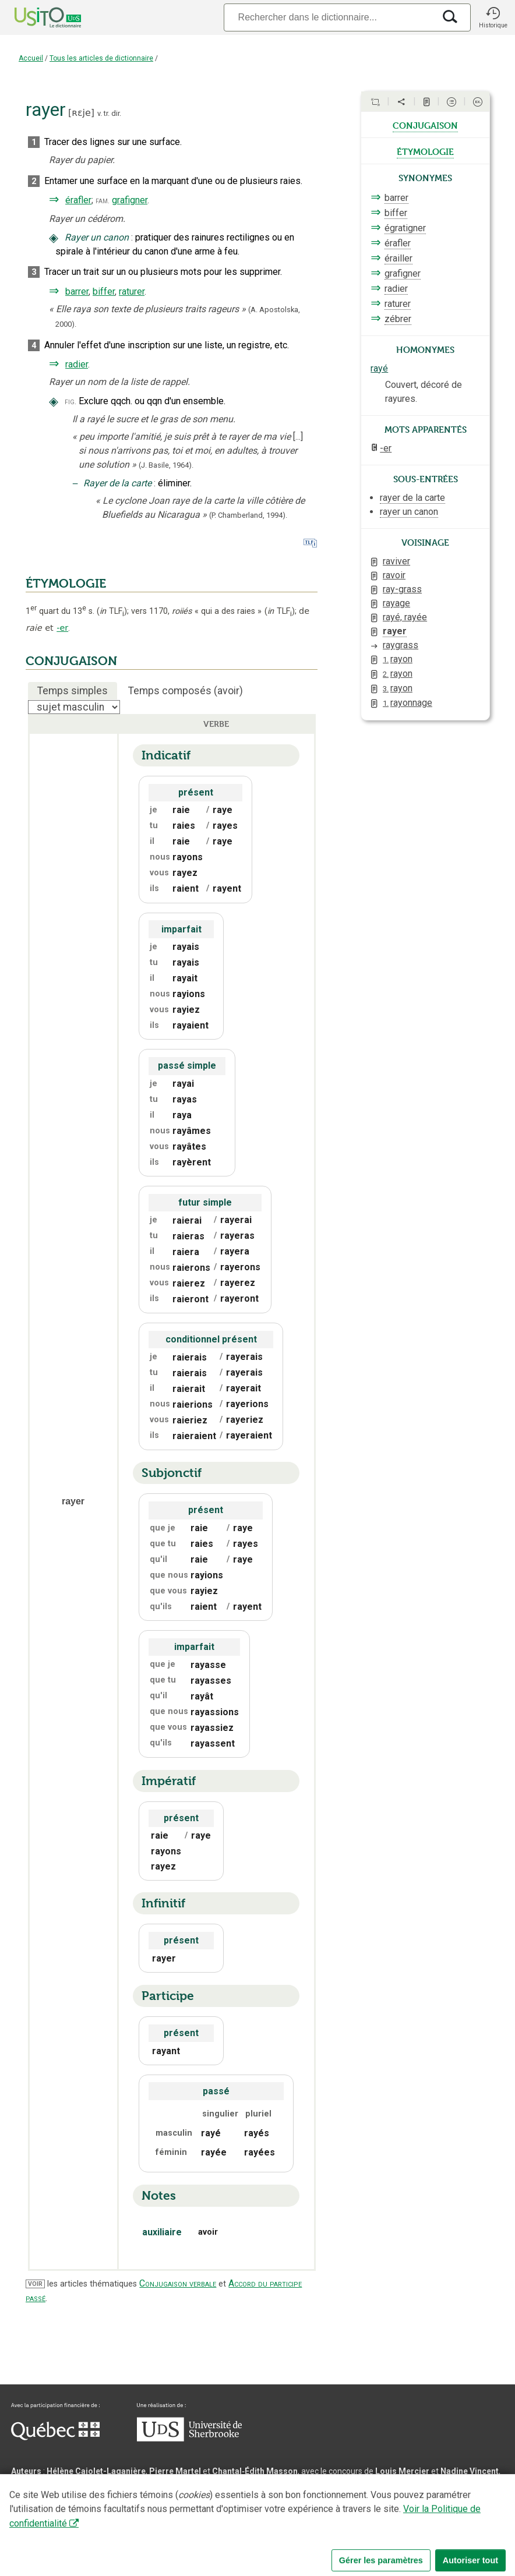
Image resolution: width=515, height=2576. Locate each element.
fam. (103, 201)
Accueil (31, 58)
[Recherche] (329, 17)
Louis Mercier (402, 2471)
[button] (492, 17)
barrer (77, 291)
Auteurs (26, 2471)
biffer (104, 291)
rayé (379, 368)
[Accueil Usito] (35, 17)
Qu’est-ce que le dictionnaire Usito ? (81, 2531)
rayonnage (407, 702)
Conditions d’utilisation (270, 2531)
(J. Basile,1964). (166, 465)
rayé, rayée (405, 617)
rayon (397, 659)
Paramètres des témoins (369, 2531)
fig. (70, 402)
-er (62, 627)
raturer (131, 291)
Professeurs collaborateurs (65, 2513)
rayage (396, 603)
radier (76, 364)
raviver (396, 561)
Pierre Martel (175, 2471)
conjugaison (425, 125)
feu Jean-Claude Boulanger (177, 2513)
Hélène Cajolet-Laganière (96, 2471)
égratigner (405, 228)
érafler (78, 200)
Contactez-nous (187, 2531)
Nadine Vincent (469, 2471)
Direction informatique (225, 2499)
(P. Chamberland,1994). (248, 515)
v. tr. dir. (109, 113)
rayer (395, 631)
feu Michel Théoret (331, 2513)
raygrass (400, 645)
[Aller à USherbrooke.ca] (189, 2438)
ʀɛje (81, 112)
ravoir (394, 575)
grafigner (129, 200)
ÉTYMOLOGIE (66, 584)
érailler (398, 258)
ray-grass (402, 589)
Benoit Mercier (304, 2499)
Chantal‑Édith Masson (255, 2471)
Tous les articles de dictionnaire (101, 58)
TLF (112, 611)
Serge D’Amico (146, 2499)
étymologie (425, 151)
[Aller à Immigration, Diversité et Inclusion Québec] (55, 2437)
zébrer (398, 318)
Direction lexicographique (61, 2499)
